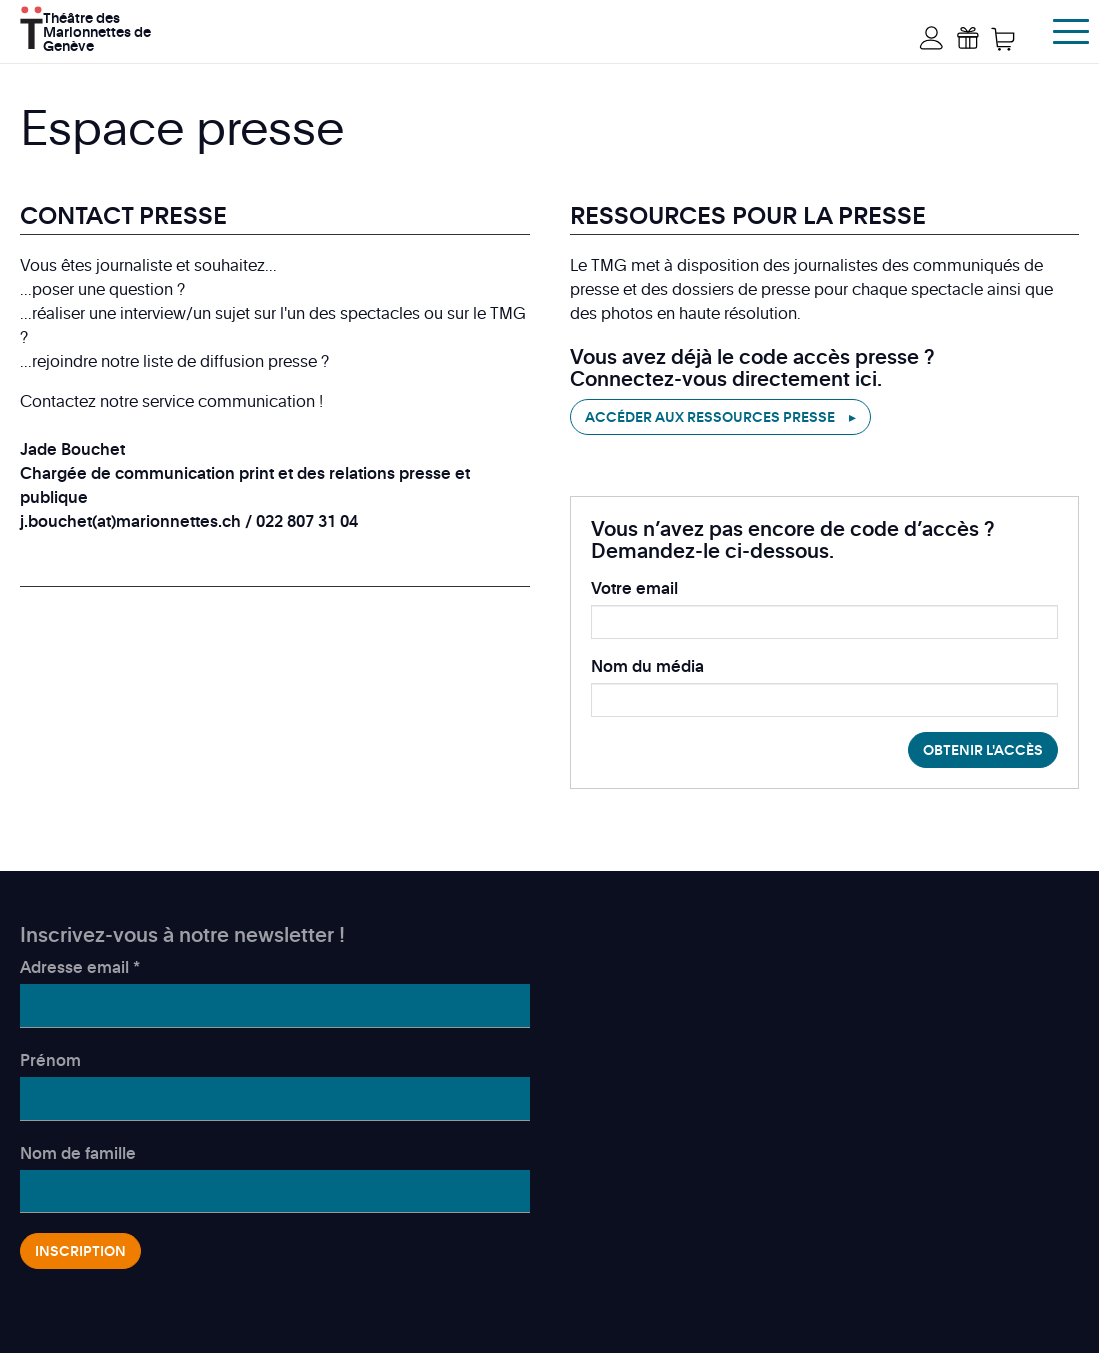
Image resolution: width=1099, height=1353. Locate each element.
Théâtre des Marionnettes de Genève (97, 29)
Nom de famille (78, 1153)
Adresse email (80, 967)
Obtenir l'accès (983, 749)
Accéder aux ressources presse (710, 416)
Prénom (50, 1060)
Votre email (634, 588)
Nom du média (647, 666)
